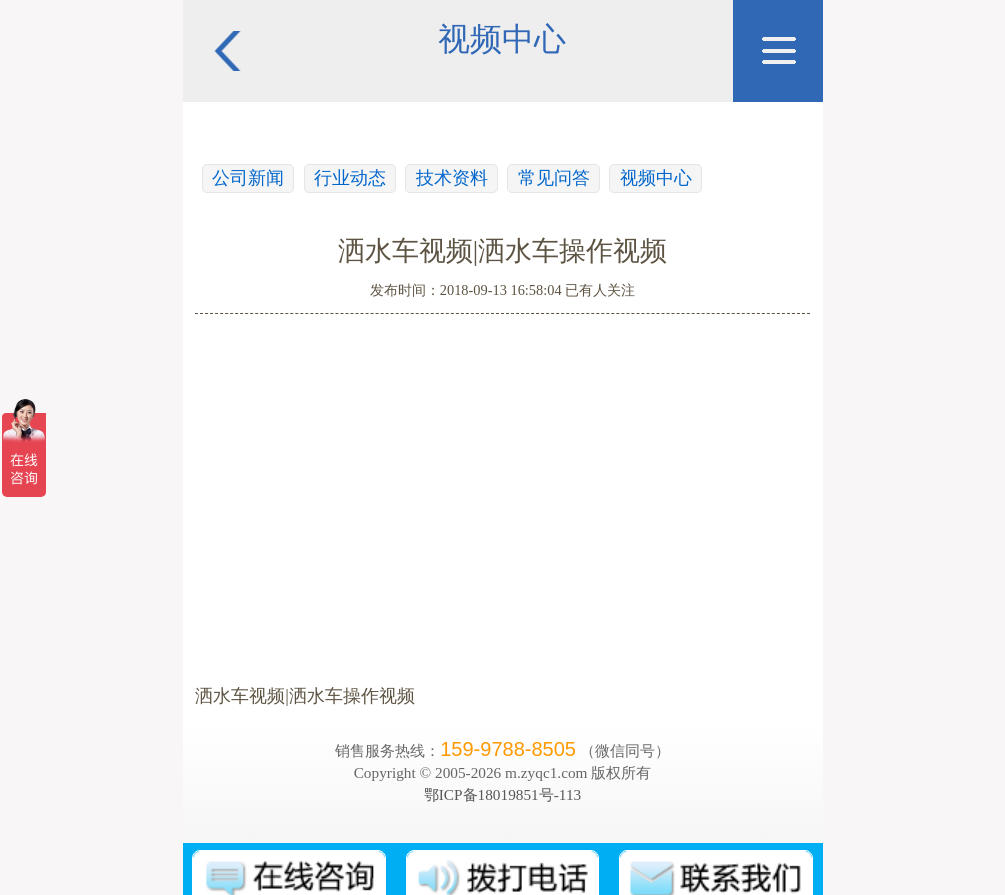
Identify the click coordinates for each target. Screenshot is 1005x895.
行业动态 (350, 178)
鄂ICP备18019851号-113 (502, 794)
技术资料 (452, 178)
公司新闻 (248, 178)
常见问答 (554, 178)
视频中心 (656, 178)
